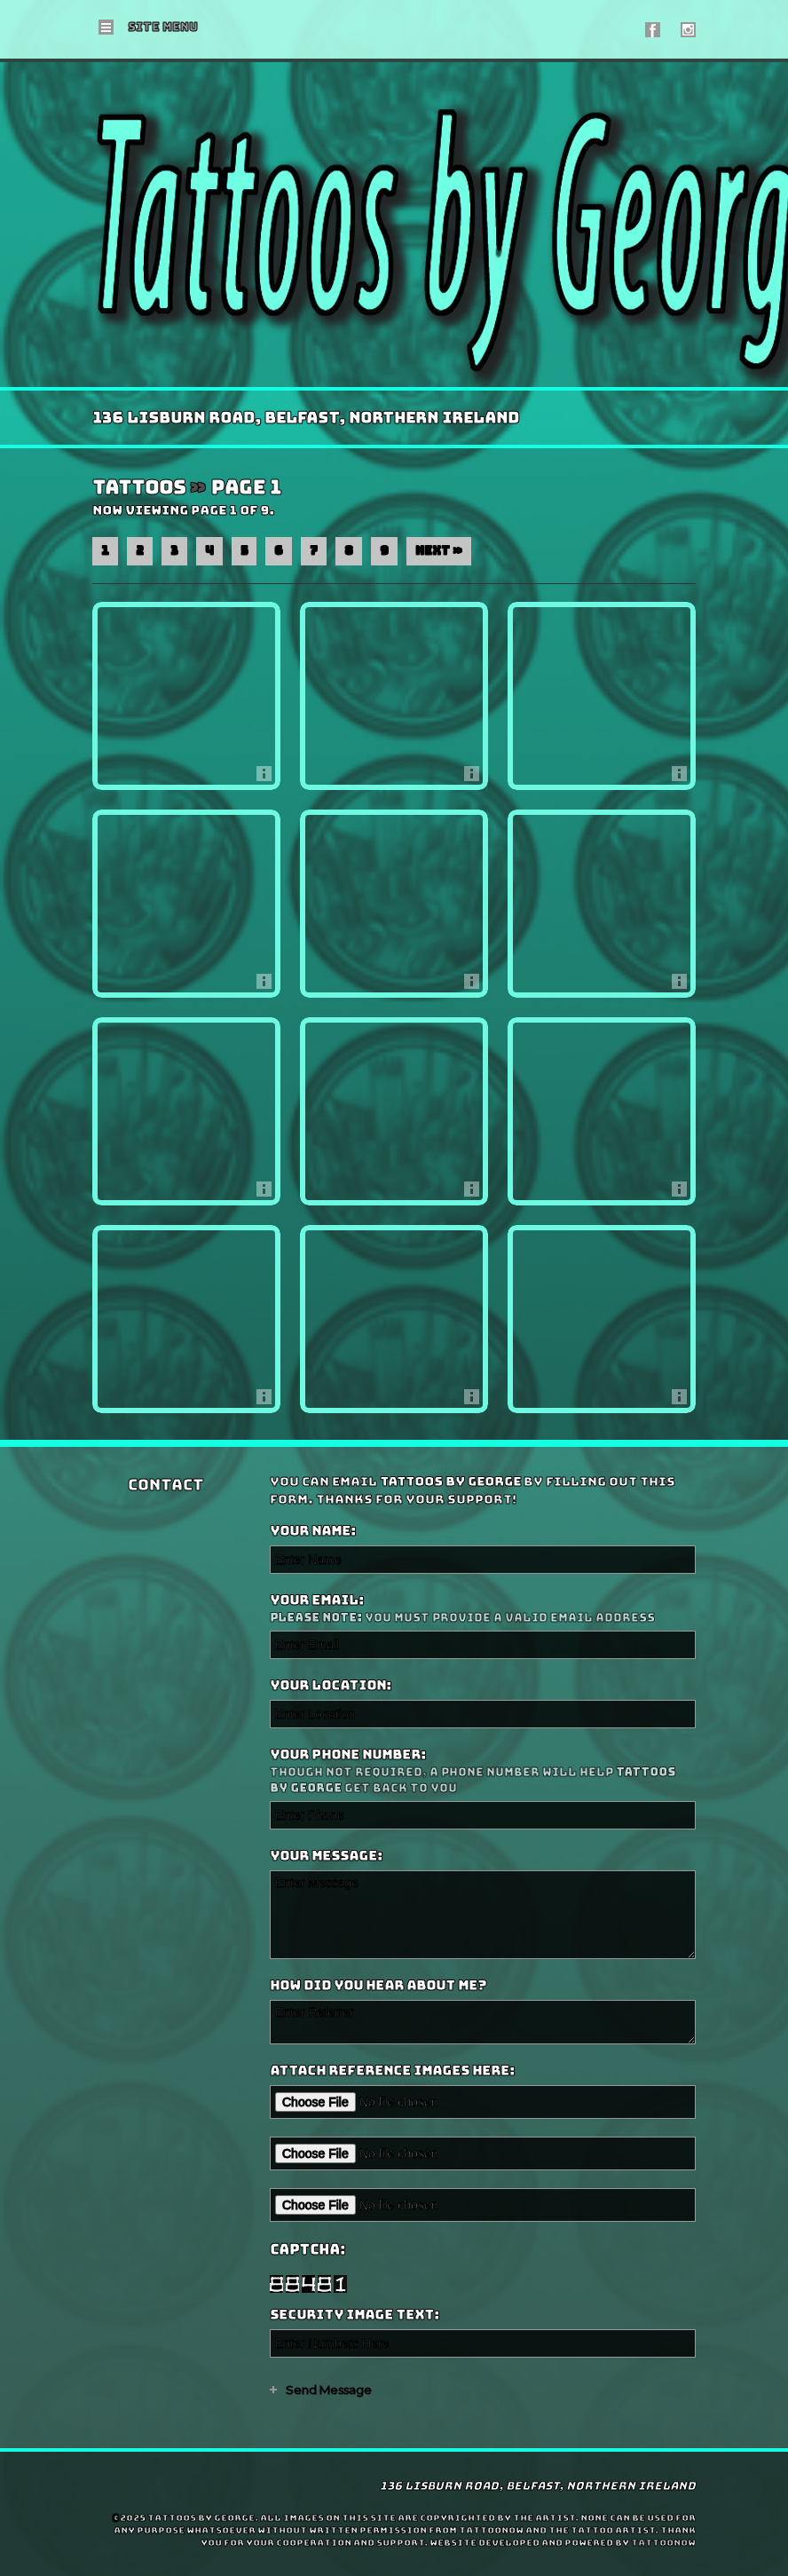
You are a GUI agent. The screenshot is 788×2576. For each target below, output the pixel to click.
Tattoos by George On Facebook (652, 29)
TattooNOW (663, 2542)
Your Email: (480, 1609)
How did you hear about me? (378, 1986)
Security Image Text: (354, 2315)
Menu (163, 27)
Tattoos (138, 488)
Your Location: (330, 1686)
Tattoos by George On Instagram (688, 29)
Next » (438, 550)
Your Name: (313, 1531)
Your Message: (326, 1856)
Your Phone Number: (480, 1771)
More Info (268, 778)
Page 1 (245, 488)
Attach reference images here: (392, 2071)
